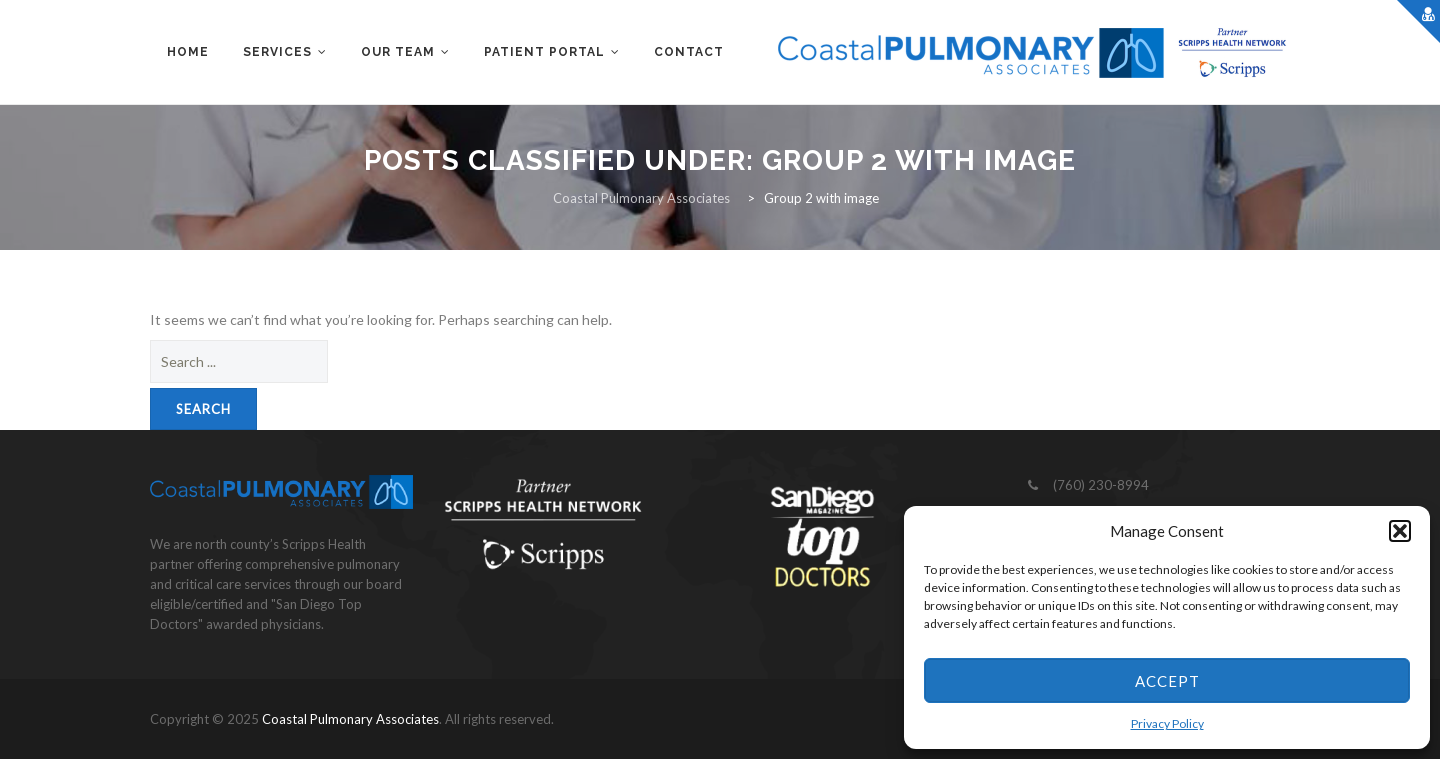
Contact (689, 52)
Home (188, 52)
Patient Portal (544, 52)
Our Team (398, 52)
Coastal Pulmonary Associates (350, 719)
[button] (1400, 531)
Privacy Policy (1167, 723)
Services (277, 52)
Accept (1167, 681)
